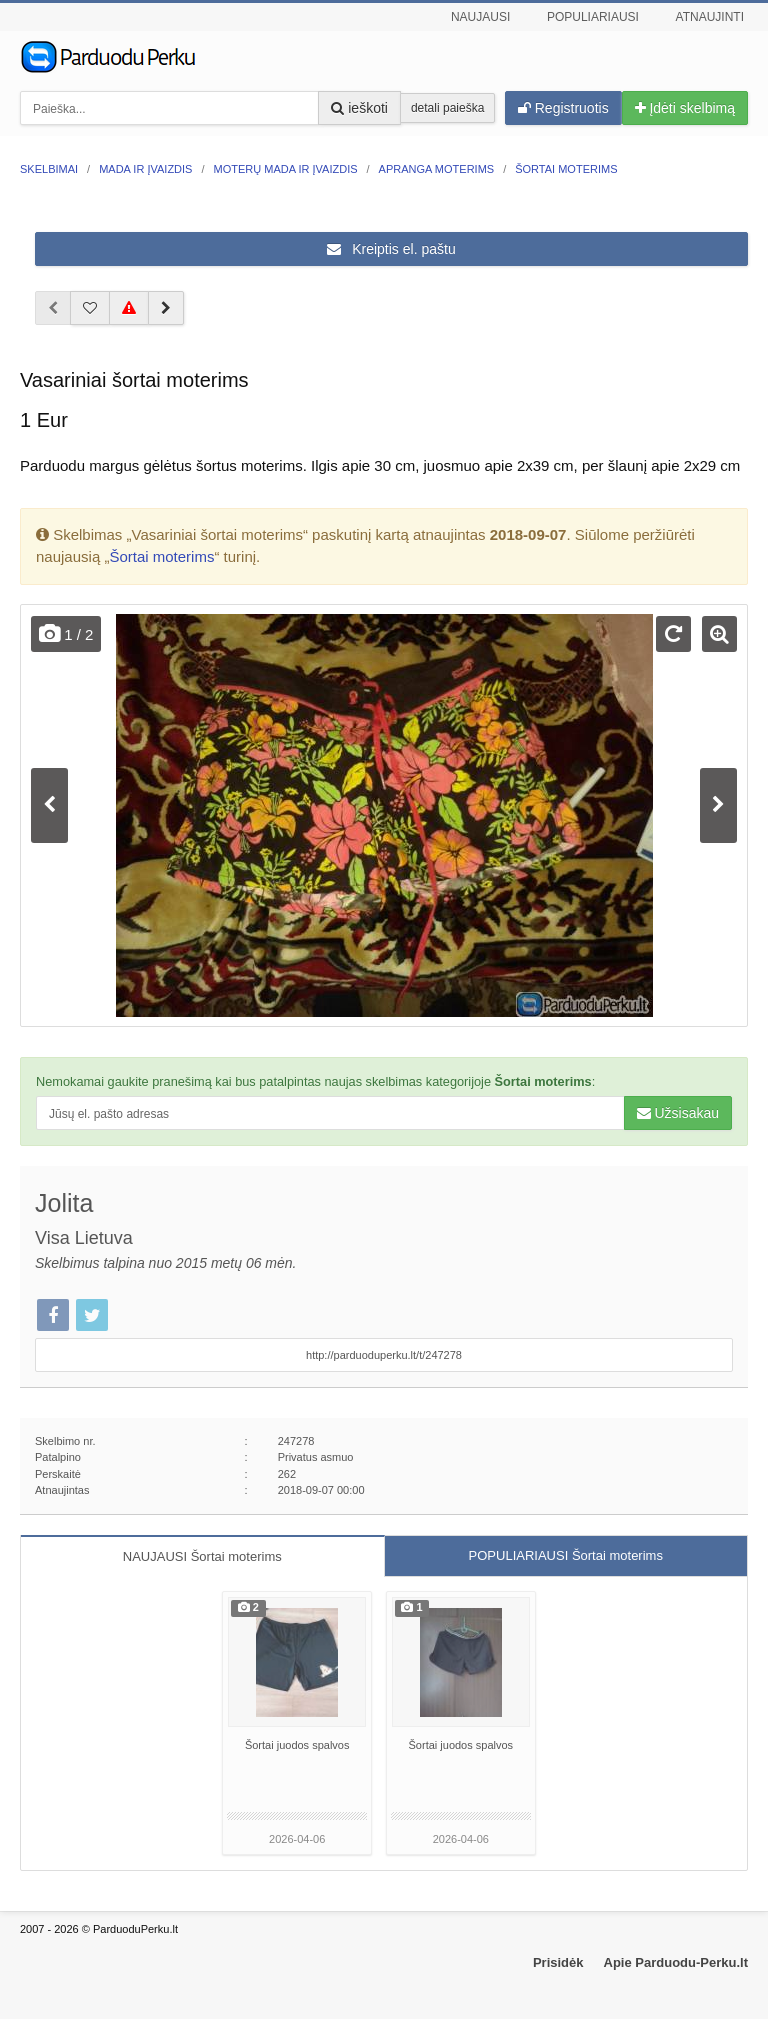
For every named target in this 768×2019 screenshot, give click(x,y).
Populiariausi (593, 17)
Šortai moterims (161, 556)
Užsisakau (678, 1113)
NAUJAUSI (202, 1556)
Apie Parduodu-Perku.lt (676, 1962)
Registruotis (563, 108)
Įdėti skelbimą (685, 108)
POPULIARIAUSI (566, 1555)
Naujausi (480, 17)
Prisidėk (558, 1962)
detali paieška (447, 108)
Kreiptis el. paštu (391, 249)
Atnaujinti (710, 17)
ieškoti (359, 108)
